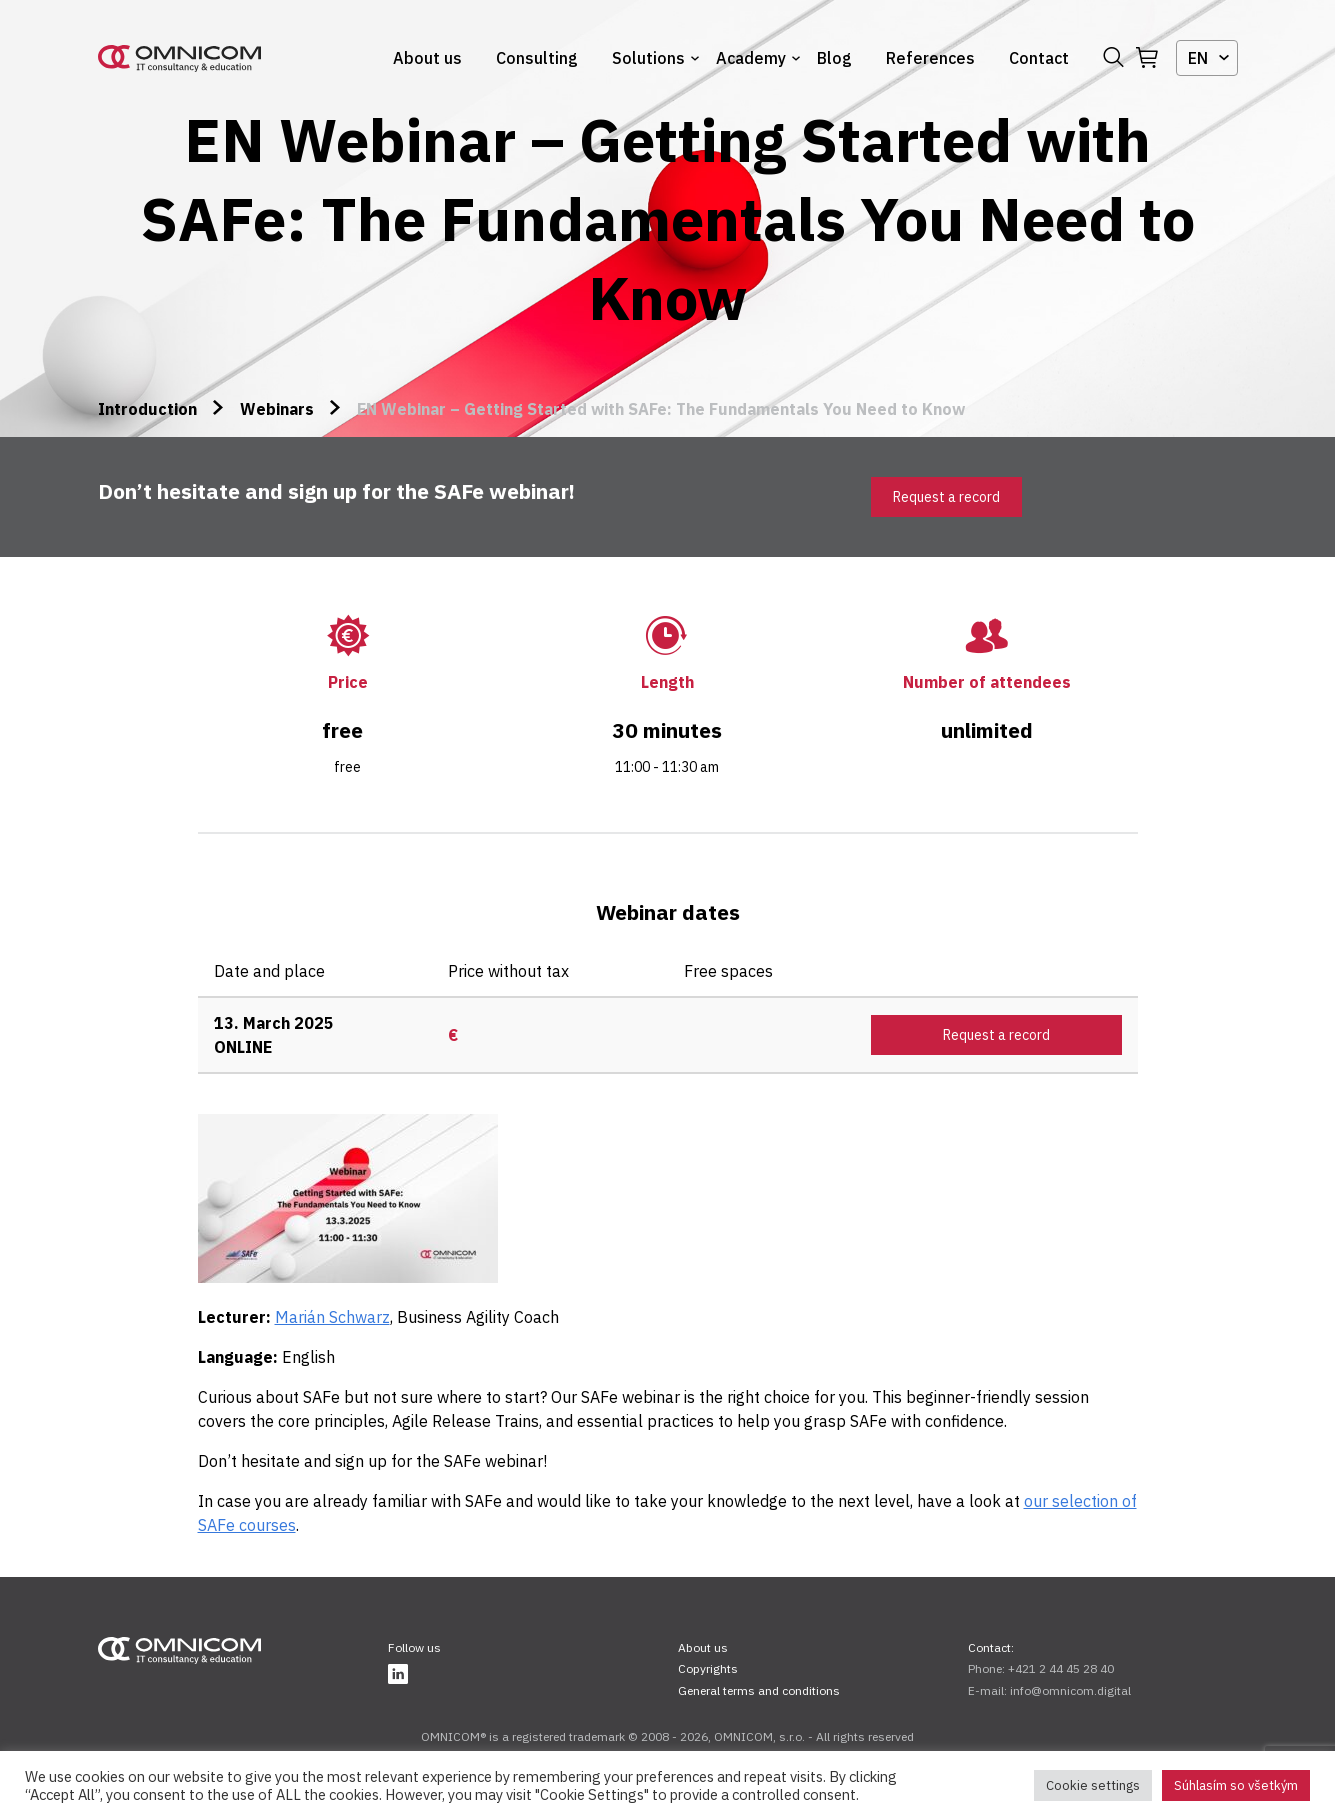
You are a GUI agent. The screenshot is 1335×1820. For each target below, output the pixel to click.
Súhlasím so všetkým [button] (1236, 1785)
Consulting (537, 58)
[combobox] (1207, 58)
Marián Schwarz (332, 1317)
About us (427, 58)
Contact (1039, 58)
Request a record (946, 497)
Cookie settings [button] (1093, 1785)
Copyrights (708, 1668)
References (930, 58)
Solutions (648, 58)
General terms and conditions (759, 1690)
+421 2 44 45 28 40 (1061, 1668)
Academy (751, 58)
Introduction (147, 409)
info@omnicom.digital (1070, 1690)
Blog (834, 58)
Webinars (277, 409)
